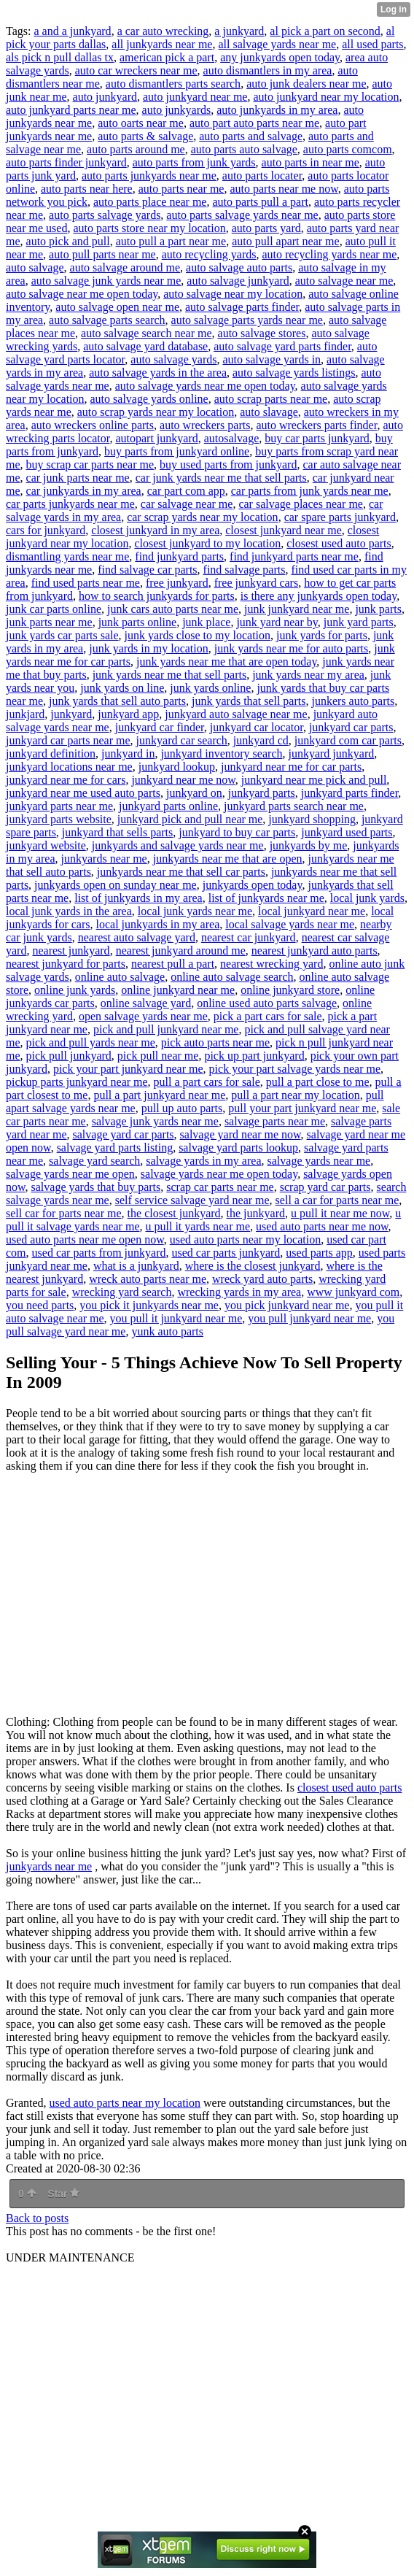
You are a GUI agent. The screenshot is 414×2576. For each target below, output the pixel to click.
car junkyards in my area (83, 491)
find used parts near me (85, 582)
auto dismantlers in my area (267, 70)
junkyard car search (181, 740)
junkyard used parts (346, 832)
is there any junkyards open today (319, 596)
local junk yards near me (195, 911)
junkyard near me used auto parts (83, 793)
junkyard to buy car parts (237, 832)
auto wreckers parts (205, 425)
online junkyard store (290, 990)
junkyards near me (104, 858)
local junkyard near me (311, 911)
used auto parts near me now (322, 1226)
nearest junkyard (70, 950)
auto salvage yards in (271, 359)
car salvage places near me (300, 504)
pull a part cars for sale (207, 1082)
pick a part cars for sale (268, 1016)
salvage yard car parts (123, 1134)
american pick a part (167, 57)
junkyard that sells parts (117, 832)
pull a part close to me (318, 1082)
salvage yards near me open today (219, 1174)
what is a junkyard (136, 1266)
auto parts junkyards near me (149, 175)
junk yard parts (359, 622)
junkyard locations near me (69, 766)
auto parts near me (181, 188)
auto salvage (35, 267)
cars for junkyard (45, 530)
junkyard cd (261, 740)
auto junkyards (176, 110)
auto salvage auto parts (239, 267)
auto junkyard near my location (326, 96)
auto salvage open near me (117, 307)
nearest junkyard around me (181, 950)
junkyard (71, 714)
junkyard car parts (351, 727)
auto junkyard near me (195, 96)
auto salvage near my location (232, 294)
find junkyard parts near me (294, 556)
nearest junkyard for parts (65, 963)
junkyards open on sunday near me (115, 885)
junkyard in (128, 753)
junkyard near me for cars (65, 780)
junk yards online (210, 688)
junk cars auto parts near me (172, 609)
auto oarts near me (141, 123)
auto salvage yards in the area (158, 372)
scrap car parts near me (219, 1187)
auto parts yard (266, 228)
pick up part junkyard (254, 1055)
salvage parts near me (274, 1121)
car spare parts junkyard (340, 517)
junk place (206, 622)
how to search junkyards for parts (157, 596)
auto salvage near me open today (81, 294)
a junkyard (239, 31)
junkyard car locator (256, 727)
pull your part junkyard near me (302, 1108)
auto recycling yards (209, 254)
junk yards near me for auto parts (291, 648)
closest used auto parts (338, 543)
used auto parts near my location (245, 1239)
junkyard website (46, 845)
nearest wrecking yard (271, 963)
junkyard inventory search (221, 753)
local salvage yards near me (289, 924)
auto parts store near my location (149, 228)
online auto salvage (120, 977)
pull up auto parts (182, 1108)
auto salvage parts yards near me (247, 320)
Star (63, 2193)
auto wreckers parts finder (316, 425)
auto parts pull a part (260, 202)
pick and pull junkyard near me (166, 1029)
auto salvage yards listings (294, 372)
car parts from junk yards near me (309, 491)
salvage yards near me (319, 1160)
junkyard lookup (176, 766)
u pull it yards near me (198, 1226)
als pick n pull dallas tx (60, 57)
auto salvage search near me (146, 333)
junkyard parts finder (350, 793)
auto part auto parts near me (254, 123)
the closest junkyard (174, 1213)
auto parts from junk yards (194, 162)
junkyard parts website (59, 819)
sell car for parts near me (64, 1213)
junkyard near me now (183, 780)
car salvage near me (187, 504)
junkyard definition (50, 753)
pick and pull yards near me (90, 1042)
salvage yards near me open (70, 1174)
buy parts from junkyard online (176, 451)
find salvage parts (244, 569)
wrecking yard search (122, 1292)
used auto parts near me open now (85, 1239)
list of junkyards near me (266, 898)
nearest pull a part (172, 963)
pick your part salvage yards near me (294, 1069)
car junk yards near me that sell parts (221, 477)
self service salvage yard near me (192, 1200)
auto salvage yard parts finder (282, 346)
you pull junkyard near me (309, 1318)
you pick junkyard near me (287, 1305)
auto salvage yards (173, 359)
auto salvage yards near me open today (205, 385)
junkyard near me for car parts (291, 766)
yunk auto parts (167, 1331)
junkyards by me (309, 845)
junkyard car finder (159, 727)
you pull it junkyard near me (176, 1318)
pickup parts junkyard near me (77, 1082)
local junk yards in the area (69, 911)
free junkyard (177, 582)
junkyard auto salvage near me (236, 714)
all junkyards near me (162, 44)
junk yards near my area (308, 674)
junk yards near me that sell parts (170, 674)
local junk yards (367, 898)
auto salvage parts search (107, 320)
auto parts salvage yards (104, 215)
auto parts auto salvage (244, 149)
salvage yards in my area (203, 1160)
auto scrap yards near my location (155, 412)
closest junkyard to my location (207, 543)
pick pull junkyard (69, 1055)
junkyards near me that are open (227, 858)
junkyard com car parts (348, 740)
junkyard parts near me (59, 806)
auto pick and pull (68, 241)
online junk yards (74, 990)
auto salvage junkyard (238, 280)
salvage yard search (94, 1160)
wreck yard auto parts (262, 1279)
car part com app (186, 491)
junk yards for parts (321, 635)
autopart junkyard (156, 438)
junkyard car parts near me (68, 740)
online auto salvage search (232, 977)
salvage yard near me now (240, 1134)
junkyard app (128, 714)
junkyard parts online (168, 806)
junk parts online (137, 622)
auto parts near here (87, 188)
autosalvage (231, 438)
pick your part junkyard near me (128, 1069)
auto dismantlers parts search (173, 83)
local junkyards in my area (158, 924)
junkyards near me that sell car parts (181, 871)
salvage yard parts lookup (238, 1147)
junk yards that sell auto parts (117, 701)
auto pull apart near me (286, 241)
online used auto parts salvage (267, 1003)
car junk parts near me (78, 477)
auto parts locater (262, 175)
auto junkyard (105, 96)
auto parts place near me (149, 202)
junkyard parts (261, 793)
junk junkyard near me (296, 609)
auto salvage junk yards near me (106, 280)
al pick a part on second (325, 31)
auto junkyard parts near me (71, 110)
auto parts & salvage (145, 136)
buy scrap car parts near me (90, 464)
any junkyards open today (280, 57)
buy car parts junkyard (317, 438)
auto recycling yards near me (329, 254)
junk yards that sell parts (248, 701)
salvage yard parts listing (115, 1147)
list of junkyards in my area (138, 898)
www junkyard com (353, 1292)
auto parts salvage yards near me (242, 215)
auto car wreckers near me (136, 70)
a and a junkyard (72, 31)
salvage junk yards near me (155, 1121)
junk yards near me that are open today (226, 661)
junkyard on (194, 793)
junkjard (25, 714)
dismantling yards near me (67, 556)
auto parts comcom (347, 149)
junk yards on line (122, 688)
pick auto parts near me (215, 1042)
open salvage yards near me (143, 1016)
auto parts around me (136, 149)
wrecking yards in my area (239, 1292)
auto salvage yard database (145, 346)
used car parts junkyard (225, 1252)
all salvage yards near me (277, 44)
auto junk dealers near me (306, 83)
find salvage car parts (147, 569)
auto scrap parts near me (270, 399)
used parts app (319, 1252)
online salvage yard (146, 1003)
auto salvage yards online (149, 399)
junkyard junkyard (331, 753)
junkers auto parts (352, 701)
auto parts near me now (283, 188)
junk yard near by (276, 622)
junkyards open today (252, 885)
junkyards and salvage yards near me (178, 845)
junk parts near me (49, 622)
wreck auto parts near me (147, 1279)
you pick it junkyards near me (149, 1305)
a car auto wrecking (163, 31)
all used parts (372, 44)
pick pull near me (158, 1055)
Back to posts (37, 2218)
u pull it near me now (340, 1213)
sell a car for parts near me (337, 1200)
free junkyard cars (256, 582)
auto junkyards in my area (276, 110)
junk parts (378, 609)
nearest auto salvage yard (136, 937)
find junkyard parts (179, 556)
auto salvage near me (344, 280)
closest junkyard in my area (155, 530)
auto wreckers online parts (92, 425)
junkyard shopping (312, 819)
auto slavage (269, 412)
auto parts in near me (310, 162)
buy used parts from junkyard (228, 464)
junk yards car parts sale (62, 635)
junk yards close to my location (197, 635)
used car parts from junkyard (99, 1252)
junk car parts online (53, 609)
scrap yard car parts (325, 1187)
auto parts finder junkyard (66, 162)
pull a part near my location (295, 1095)
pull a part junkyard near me (159, 1095)
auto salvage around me (125, 267)
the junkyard (256, 1213)
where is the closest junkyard (253, 1266)
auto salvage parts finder (242, 307)
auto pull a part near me (171, 241)
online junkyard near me (178, 990)
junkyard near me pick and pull (314, 780)
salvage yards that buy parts (96, 1187)
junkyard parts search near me (294, 806)
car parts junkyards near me (70, 504)
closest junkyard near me (283, 530)
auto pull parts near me (102, 254)
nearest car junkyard (248, 937)
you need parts (40, 1305)
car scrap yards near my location (202, 517)
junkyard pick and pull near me (190, 819)
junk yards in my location (148, 648)
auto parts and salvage (250, 136)
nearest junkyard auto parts (314, 950)
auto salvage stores (262, 333)
